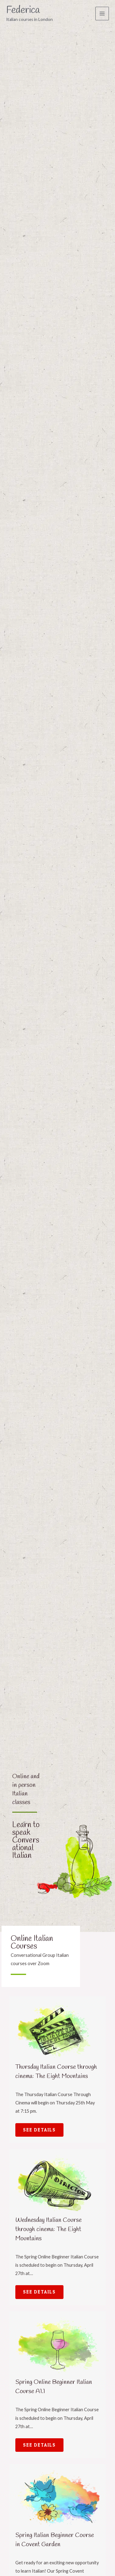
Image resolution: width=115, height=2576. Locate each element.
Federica (23, 10)
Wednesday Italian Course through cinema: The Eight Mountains (48, 2229)
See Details (39, 2130)
